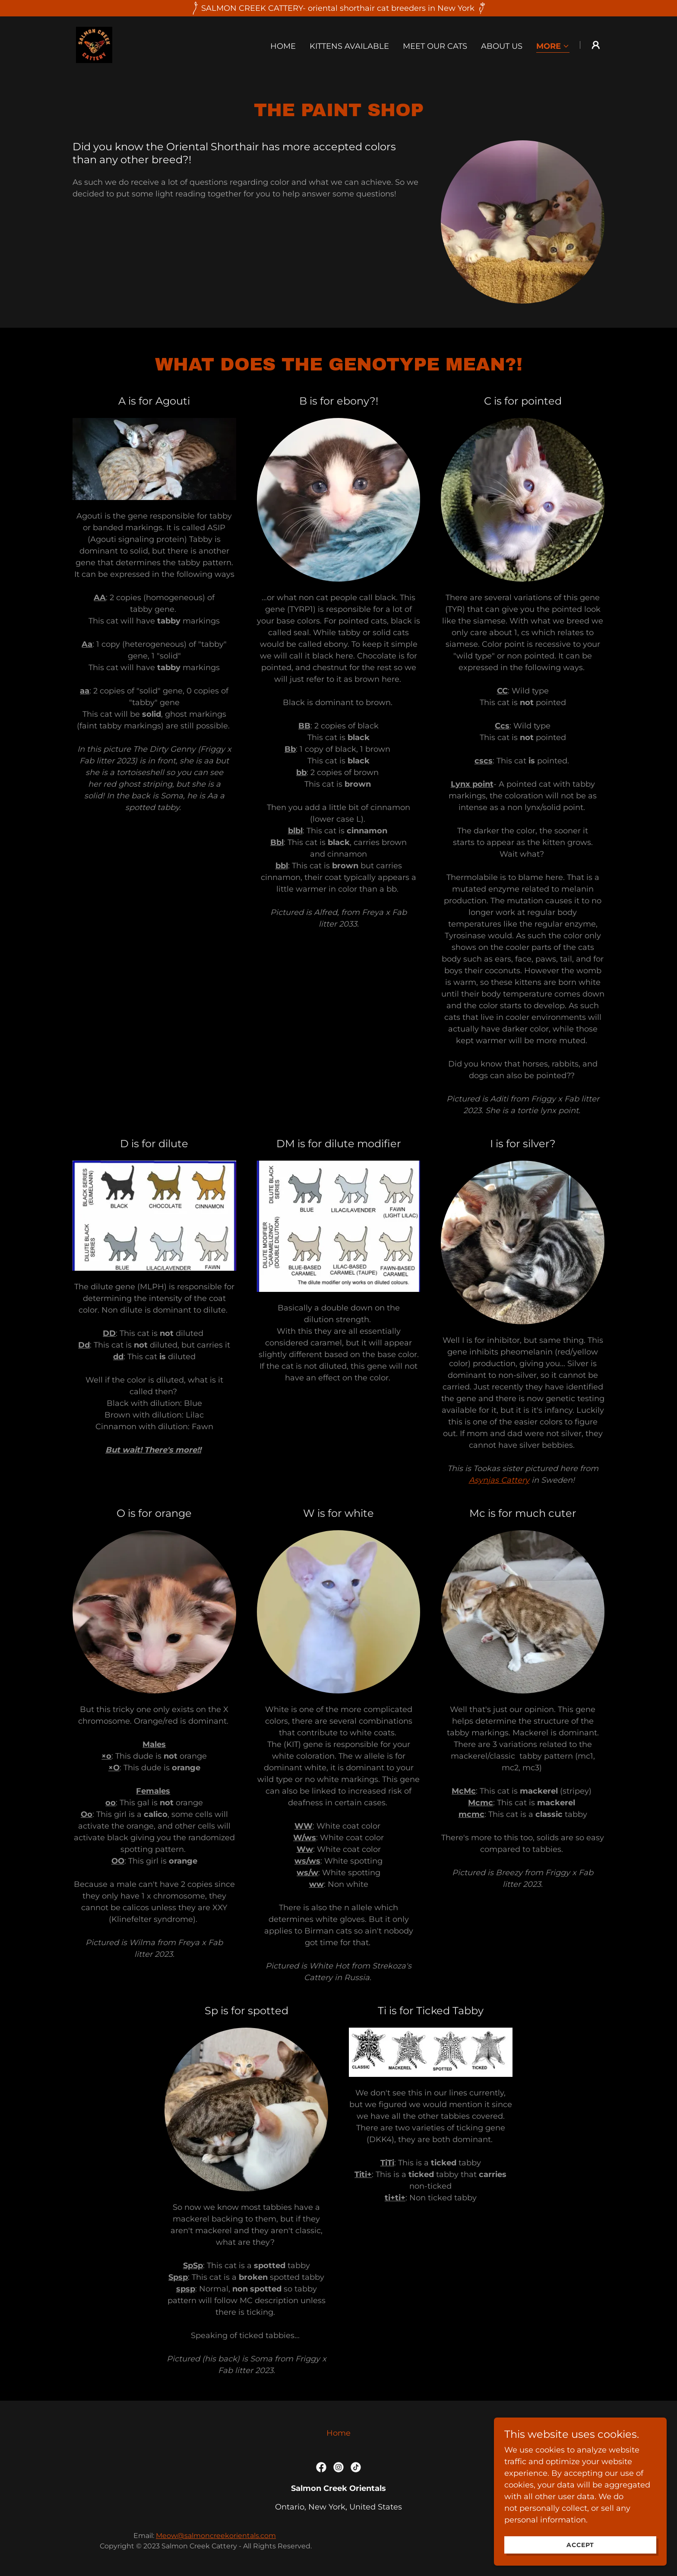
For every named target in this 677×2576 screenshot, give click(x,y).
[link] (94, 44)
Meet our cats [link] (435, 46)
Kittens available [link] (349, 46)
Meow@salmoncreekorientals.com (216, 2536)
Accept (580, 2551)
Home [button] (338, 2433)
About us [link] (501, 46)
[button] (552, 47)
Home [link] (283, 46)
